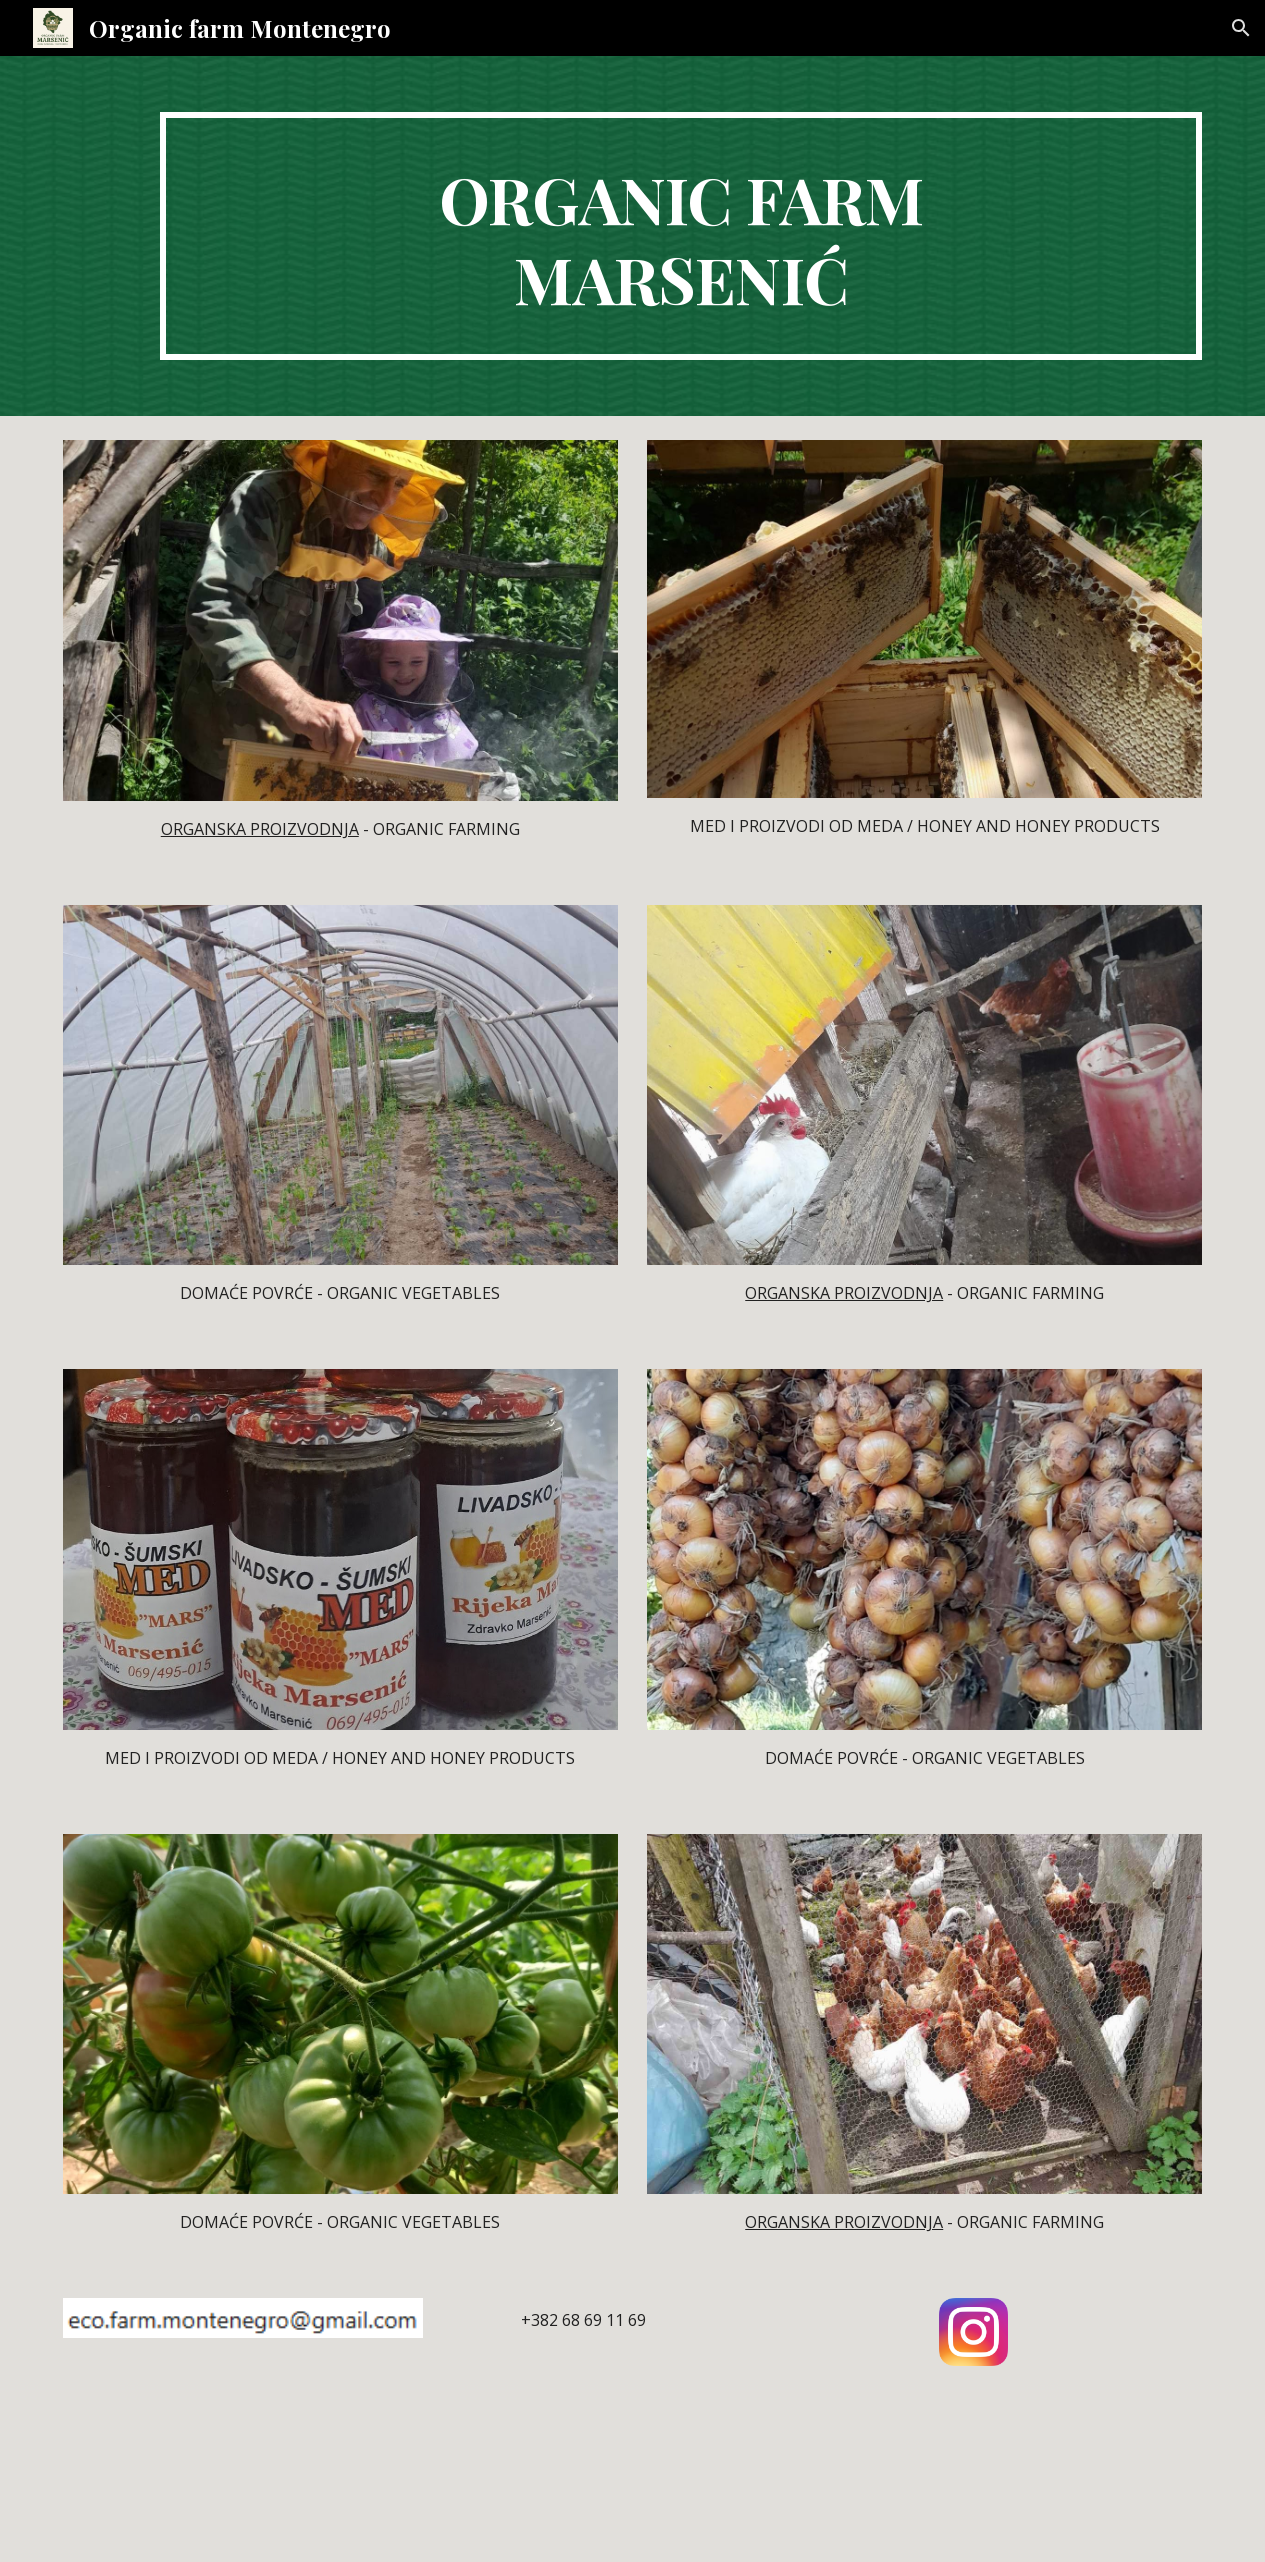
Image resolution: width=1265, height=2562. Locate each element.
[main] (681, 236)
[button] (1241, 28)
